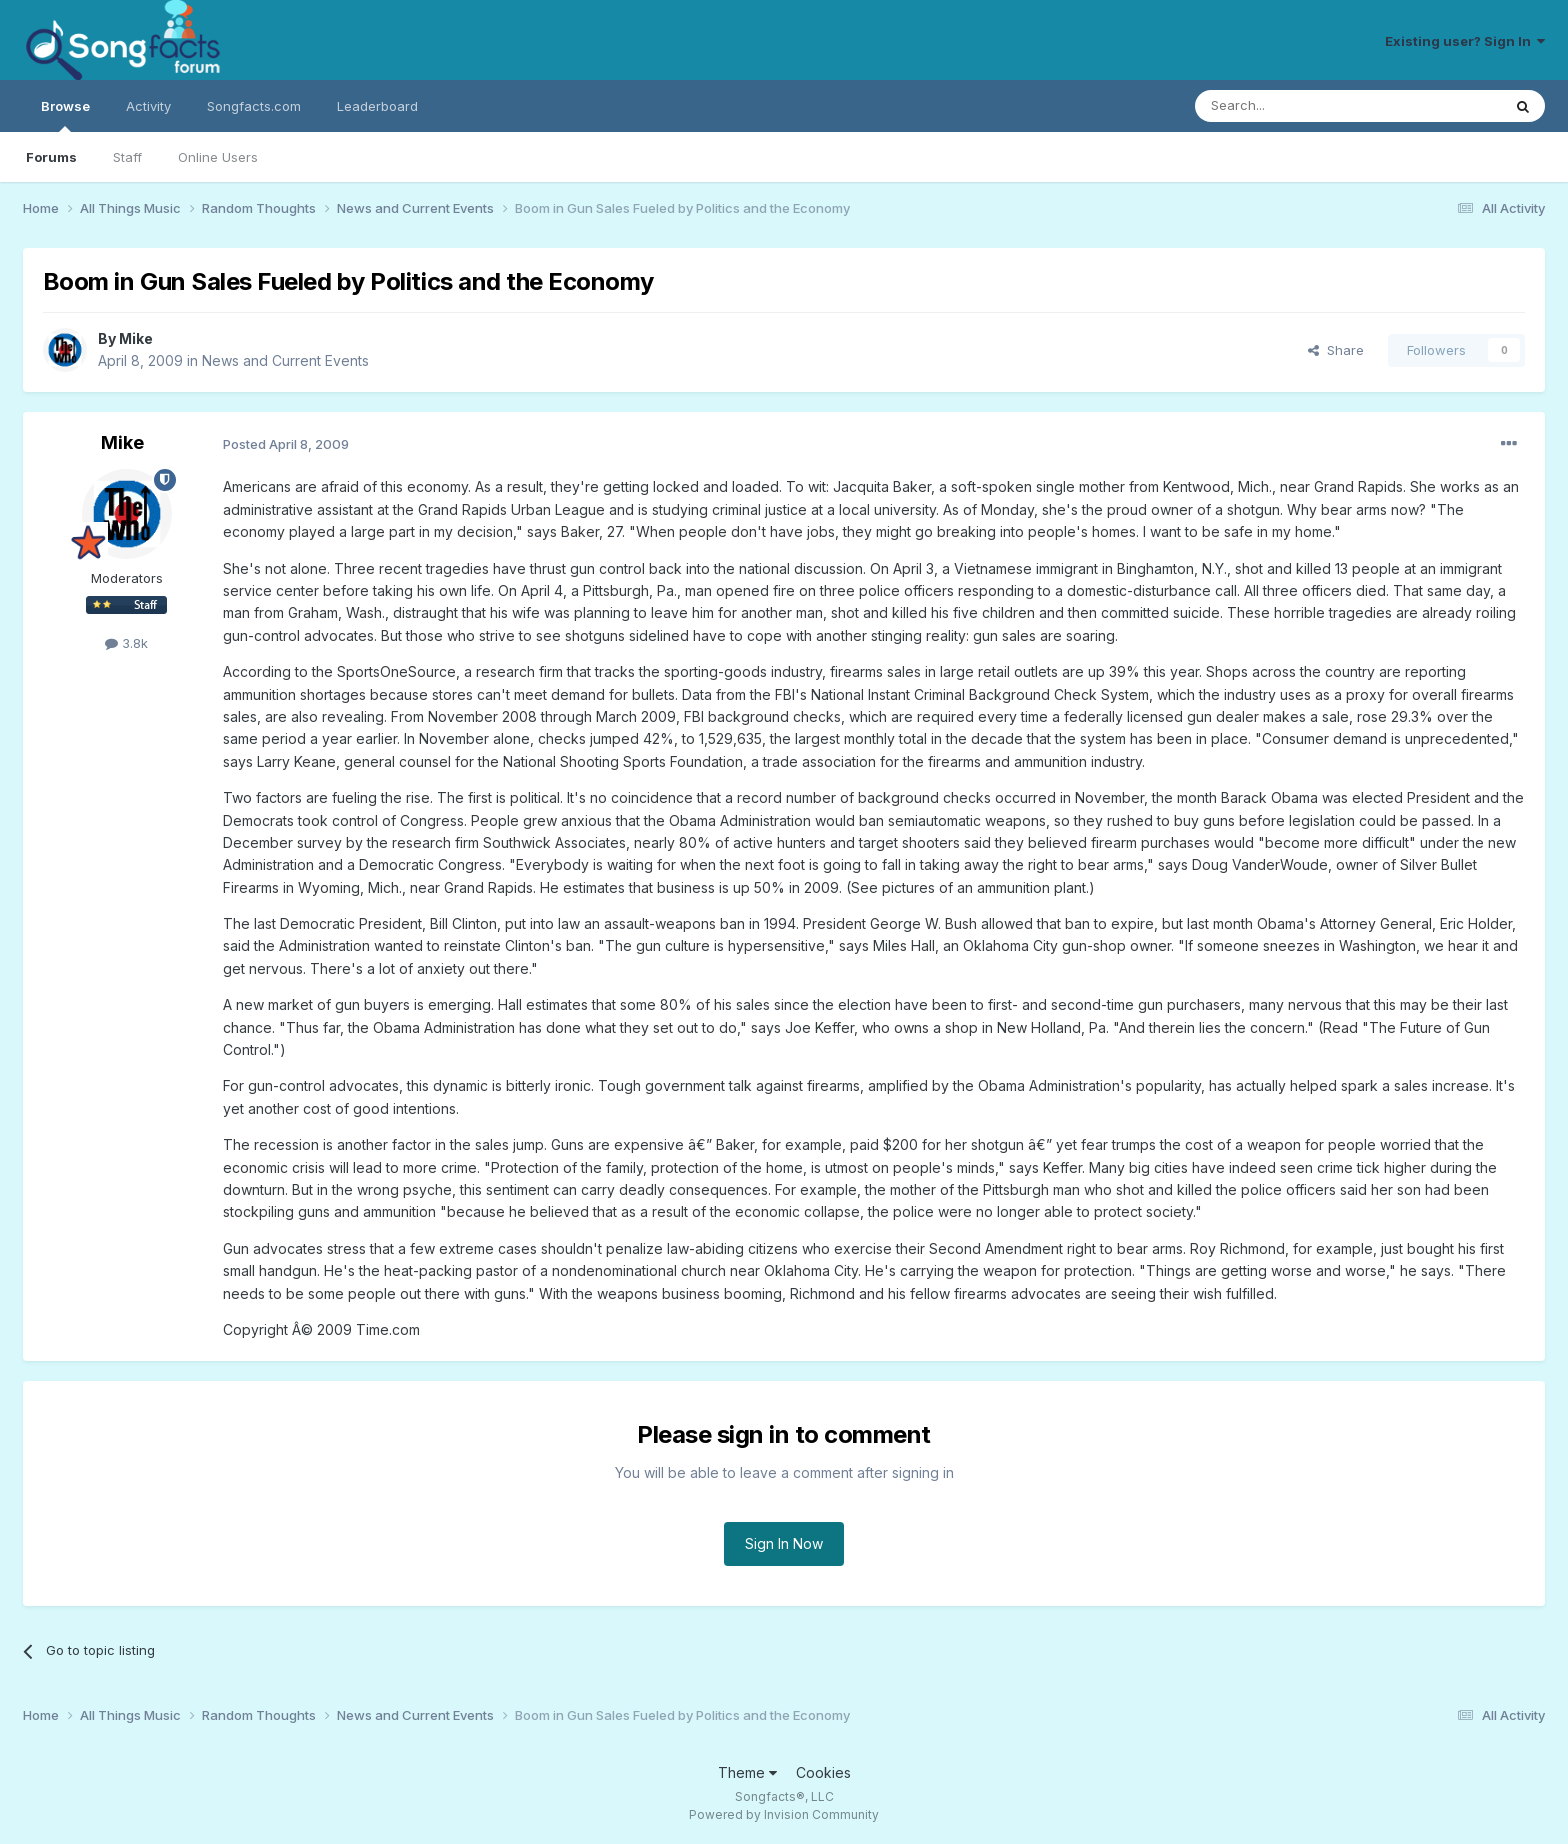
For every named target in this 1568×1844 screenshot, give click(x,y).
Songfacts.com (254, 106)
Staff (127, 157)
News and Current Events (285, 360)
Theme (747, 1772)
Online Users (218, 157)
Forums (51, 157)
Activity (148, 106)
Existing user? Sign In (1465, 41)
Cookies (823, 1772)
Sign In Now (784, 1543)
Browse (65, 115)
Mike (136, 338)
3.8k (126, 643)
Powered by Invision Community (784, 1814)
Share (1336, 350)
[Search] (1297, 106)
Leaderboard (377, 106)
